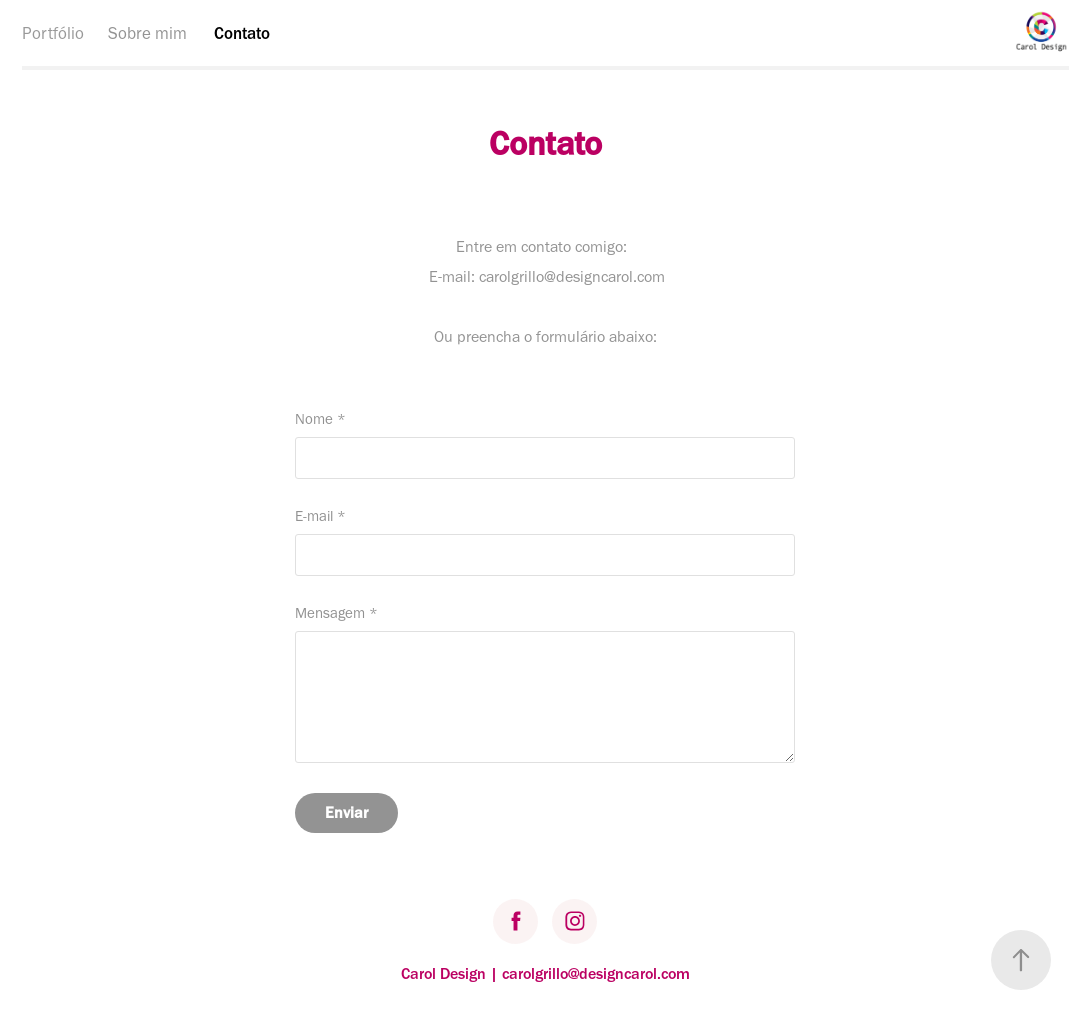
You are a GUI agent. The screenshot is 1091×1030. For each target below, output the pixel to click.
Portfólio (53, 33)
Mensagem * (336, 613)
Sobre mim (147, 33)
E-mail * (320, 516)
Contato (242, 33)
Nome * (320, 419)
